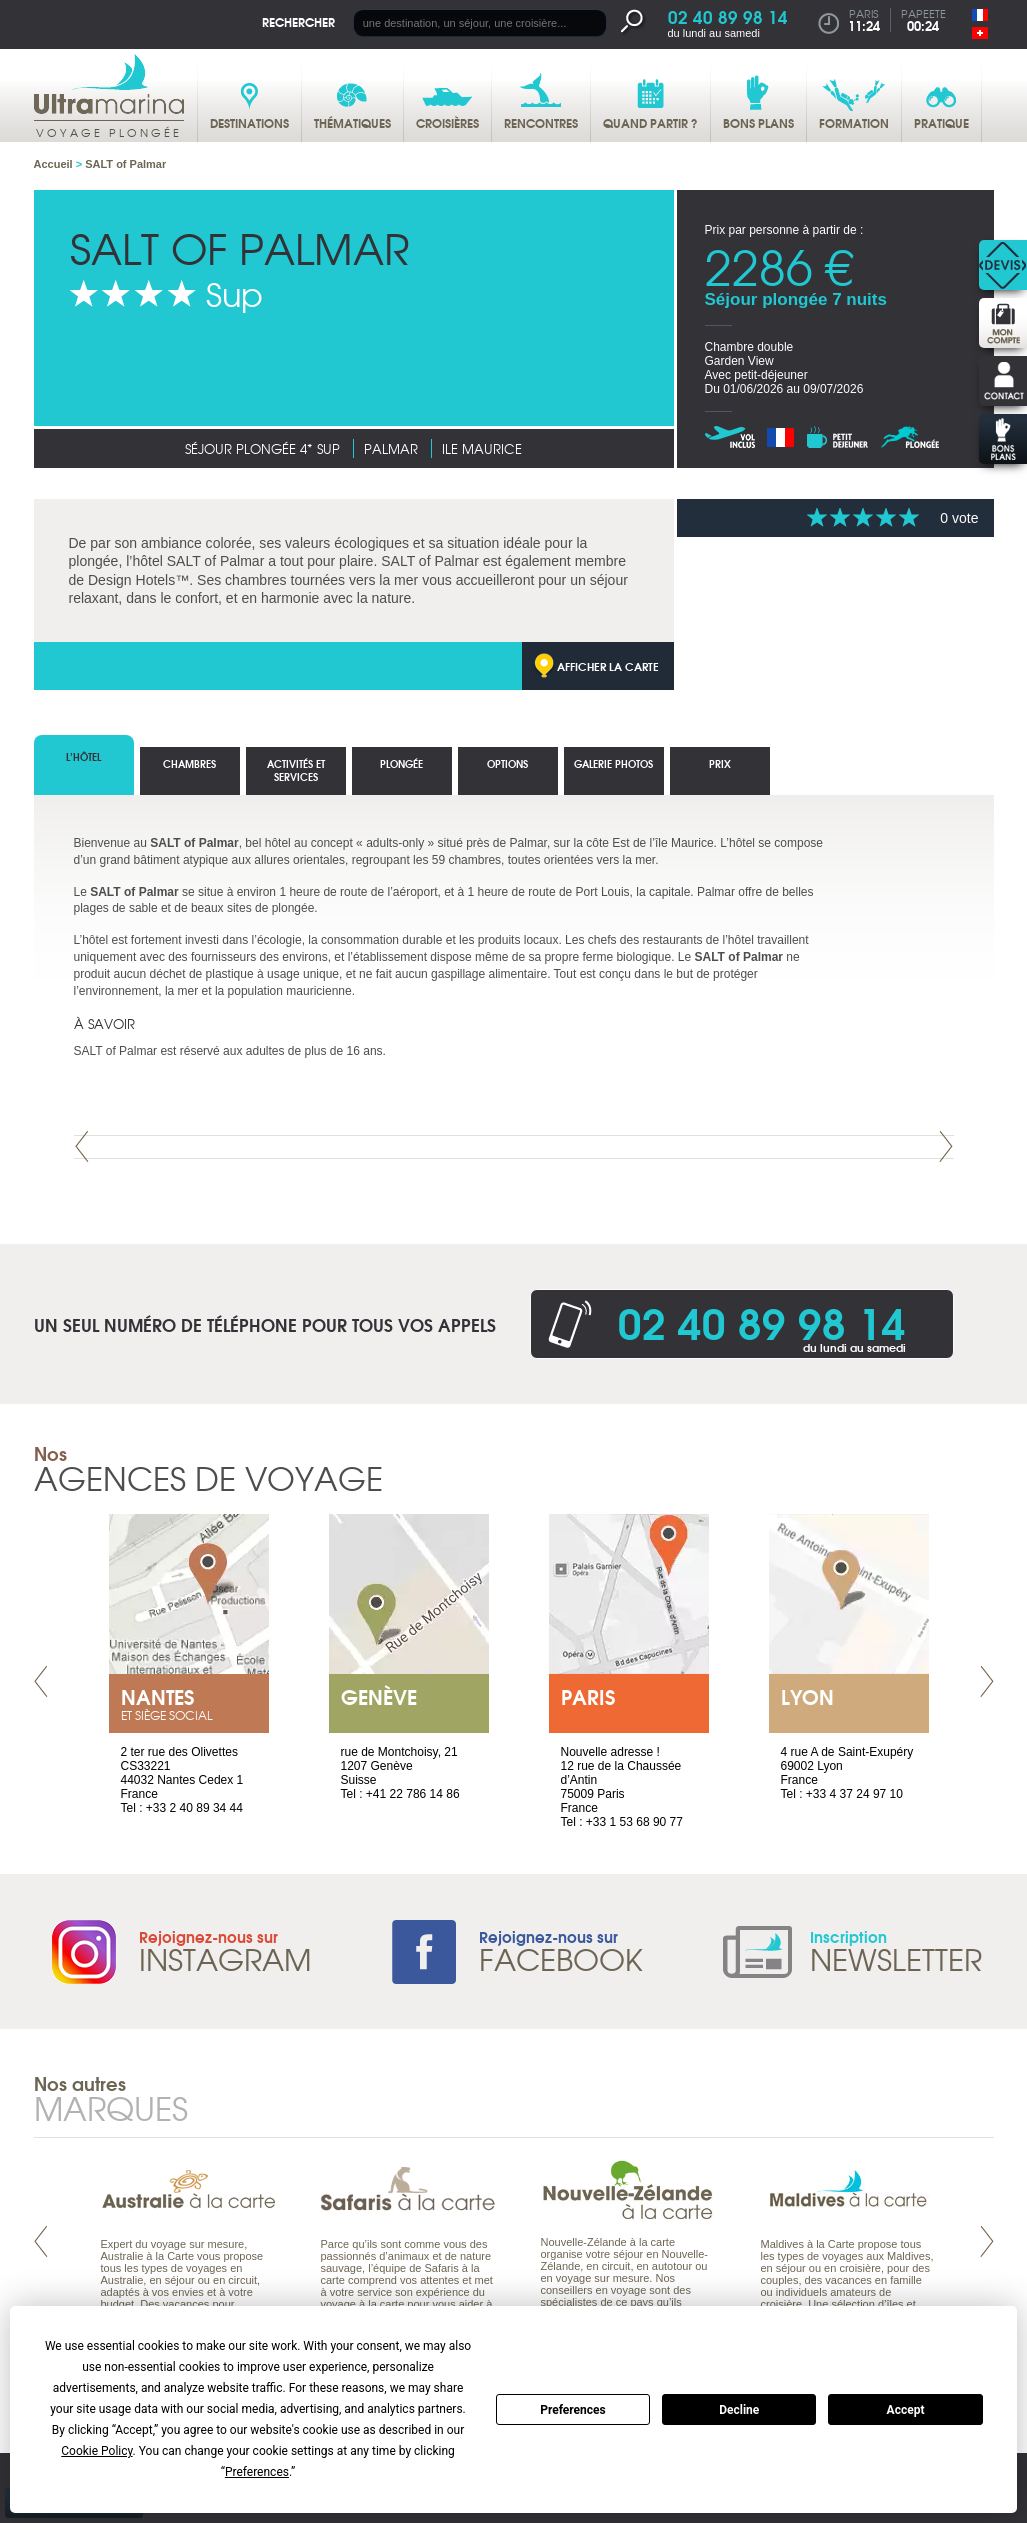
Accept (906, 2410)
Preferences (573, 2410)
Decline (739, 2410)
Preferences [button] (257, 2472)
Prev (82, 1146)
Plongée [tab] (401, 763)
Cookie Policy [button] (96, 2451)
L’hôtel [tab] (83, 756)
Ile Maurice (482, 448)
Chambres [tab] (189, 763)
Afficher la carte (608, 666)
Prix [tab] (720, 763)
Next (946, 1146)
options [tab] (507, 763)
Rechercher (298, 21)
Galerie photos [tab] (613, 763)
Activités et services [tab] (296, 770)
